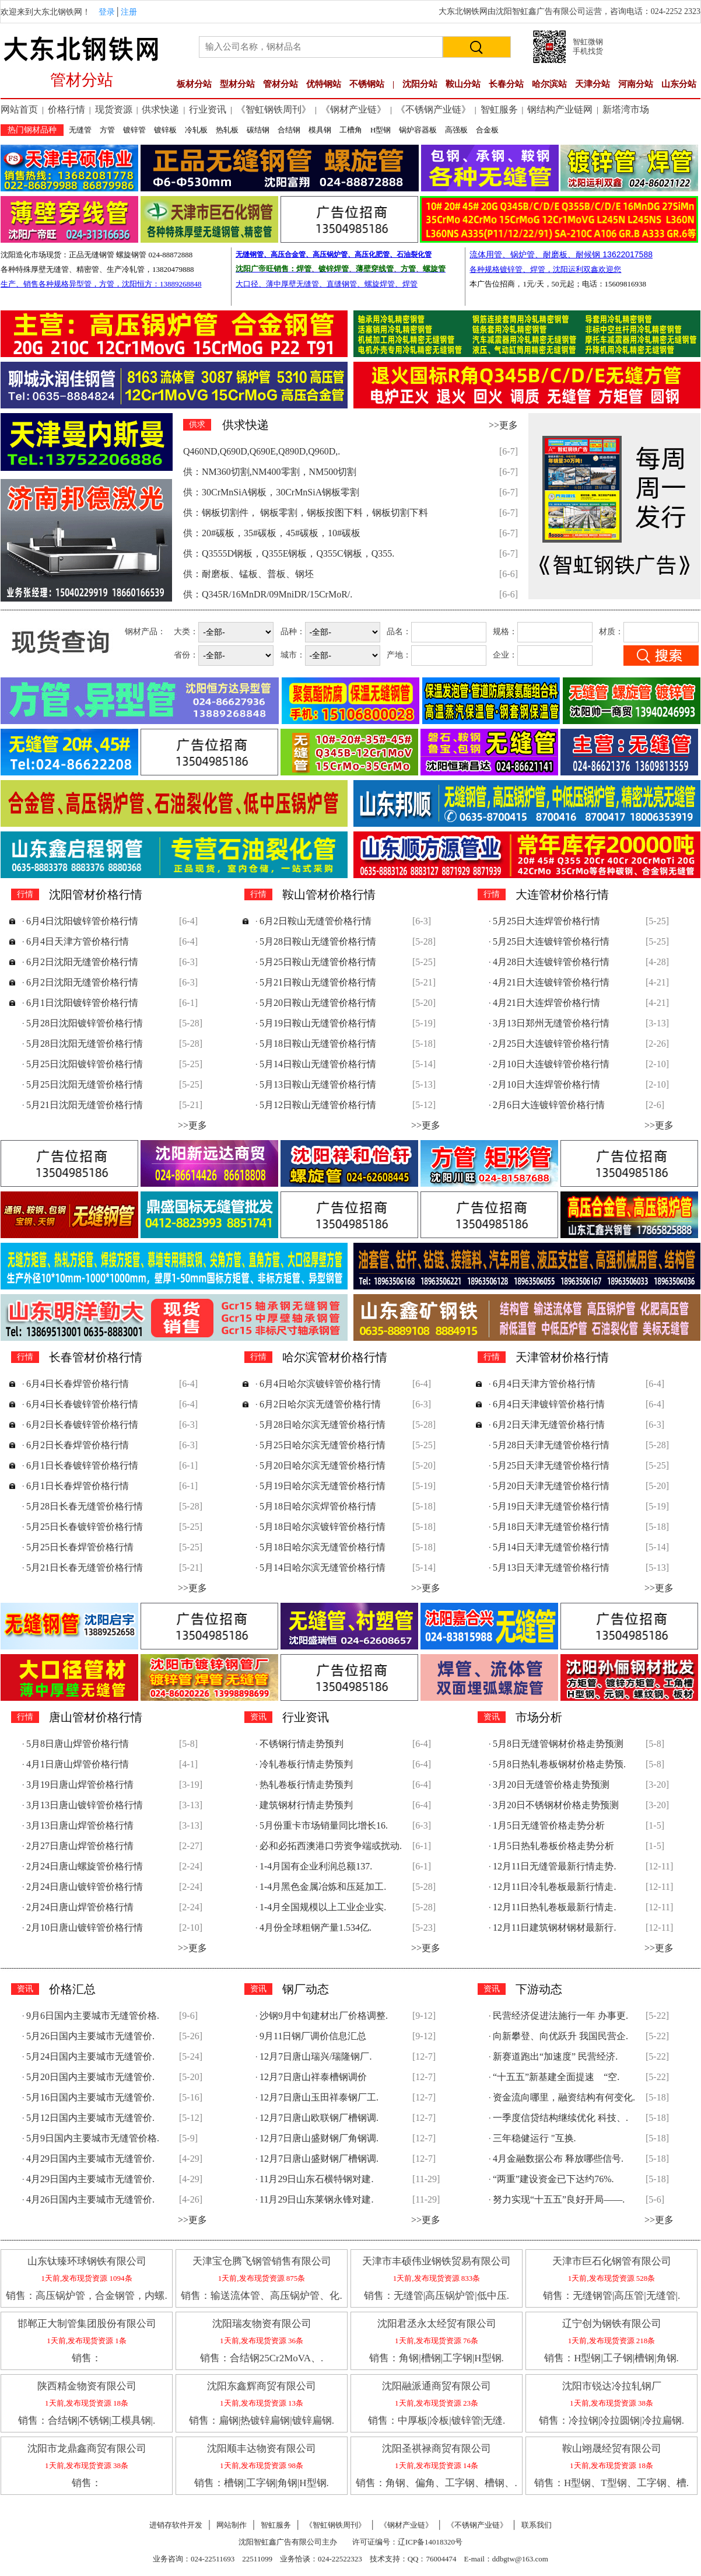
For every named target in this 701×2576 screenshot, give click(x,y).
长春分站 (506, 84)
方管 (107, 129)
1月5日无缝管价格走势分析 (549, 1825)
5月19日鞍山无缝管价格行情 (318, 1023)
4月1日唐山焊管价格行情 (77, 1764)
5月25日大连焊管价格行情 (546, 921)
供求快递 (160, 109)
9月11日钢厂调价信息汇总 (313, 2036)
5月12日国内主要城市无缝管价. (90, 2118)
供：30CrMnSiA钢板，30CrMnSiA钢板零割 (271, 492)
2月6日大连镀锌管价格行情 (549, 1105)
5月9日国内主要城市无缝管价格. (92, 2138)
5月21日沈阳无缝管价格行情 (84, 1105)
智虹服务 (499, 109)
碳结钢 (258, 129)
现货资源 (113, 109)
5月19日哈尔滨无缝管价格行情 (322, 1486)
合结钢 (289, 129)
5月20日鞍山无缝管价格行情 (318, 1003)
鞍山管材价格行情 (329, 894)
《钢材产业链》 (353, 109)
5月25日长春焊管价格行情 (80, 1547)
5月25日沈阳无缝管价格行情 (84, 1084)
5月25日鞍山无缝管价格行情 (318, 962)
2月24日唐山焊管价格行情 (80, 1907)
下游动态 (539, 1989)
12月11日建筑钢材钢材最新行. (554, 1927)
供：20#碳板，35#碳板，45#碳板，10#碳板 (271, 533)
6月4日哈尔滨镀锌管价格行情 (320, 1384)
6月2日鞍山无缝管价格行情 (315, 921)
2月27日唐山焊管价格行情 (80, 1846)
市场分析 (539, 1717)
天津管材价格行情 (562, 1357)
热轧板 (227, 129)
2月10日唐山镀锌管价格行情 (84, 1927)
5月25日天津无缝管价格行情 (551, 1465)
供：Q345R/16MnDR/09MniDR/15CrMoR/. (267, 594)
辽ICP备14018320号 (430, 2541)
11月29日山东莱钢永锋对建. (316, 2199)
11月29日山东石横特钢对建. (316, 2179)
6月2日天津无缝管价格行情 (549, 1424)
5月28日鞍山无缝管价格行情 (318, 941)
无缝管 (80, 129)
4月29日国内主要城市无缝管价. (90, 2158)
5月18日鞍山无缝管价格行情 (318, 1043)
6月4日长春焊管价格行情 (77, 1384)
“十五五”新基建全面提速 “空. (556, 2077)
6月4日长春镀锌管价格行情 (82, 1404)
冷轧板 (196, 129)
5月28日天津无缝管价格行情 (551, 1445)
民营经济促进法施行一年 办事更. (560, 2016)
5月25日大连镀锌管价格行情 (551, 941)
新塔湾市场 (625, 109)
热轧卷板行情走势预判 (306, 1784)
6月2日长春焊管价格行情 (77, 1445)
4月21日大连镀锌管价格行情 (551, 982)
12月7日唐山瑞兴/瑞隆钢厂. (315, 2056)
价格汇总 (72, 1989)
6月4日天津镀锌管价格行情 (549, 1404)
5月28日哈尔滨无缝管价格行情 (322, 1424)
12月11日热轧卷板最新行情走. (554, 1907)
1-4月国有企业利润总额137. (316, 1866)
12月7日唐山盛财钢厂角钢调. (319, 2138)
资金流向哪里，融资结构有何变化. (564, 2097)
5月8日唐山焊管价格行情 (77, 1744)
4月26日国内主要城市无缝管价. (90, 2199)
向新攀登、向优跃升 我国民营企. (560, 2036)
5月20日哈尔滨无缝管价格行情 (322, 1465)
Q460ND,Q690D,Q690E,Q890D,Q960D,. (261, 451)
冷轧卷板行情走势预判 (306, 1764)
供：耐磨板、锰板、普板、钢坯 (248, 574)
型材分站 (237, 84)
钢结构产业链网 (560, 109)
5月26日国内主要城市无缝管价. (90, 2036)
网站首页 (19, 109)
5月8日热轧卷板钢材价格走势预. (559, 1764)
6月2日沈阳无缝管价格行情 (82, 962)
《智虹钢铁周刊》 (273, 109)
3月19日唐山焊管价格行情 (80, 1784)
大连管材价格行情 (562, 894)
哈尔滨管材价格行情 (334, 1357)
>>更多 (503, 425)
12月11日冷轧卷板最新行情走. (554, 1887)
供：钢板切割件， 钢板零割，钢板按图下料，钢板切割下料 (305, 513)
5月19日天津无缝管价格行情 (551, 1506)
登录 (107, 12)
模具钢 (320, 129)
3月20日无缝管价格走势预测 (551, 1784)
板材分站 (194, 84)
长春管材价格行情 (95, 1357)
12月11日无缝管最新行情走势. (554, 1866)
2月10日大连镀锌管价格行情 (551, 1064)
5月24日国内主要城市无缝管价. (90, 2056)
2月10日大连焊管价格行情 (546, 1084)
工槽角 (350, 129)
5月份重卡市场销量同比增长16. (324, 1825)
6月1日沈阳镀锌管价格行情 (82, 1003)
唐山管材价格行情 (95, 1717)
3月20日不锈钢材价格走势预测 (556, 1805)
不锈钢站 (366, 84)
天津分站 (592, 84)
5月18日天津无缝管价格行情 (551, 1527)
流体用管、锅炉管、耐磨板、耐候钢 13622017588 (561, 254)
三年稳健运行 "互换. (534, 2138)
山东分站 (678, 84)
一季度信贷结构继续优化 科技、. (560, 2118)
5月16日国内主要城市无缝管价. (90, 2097)
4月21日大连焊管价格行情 (546, 1003)
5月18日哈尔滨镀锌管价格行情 (322, 1527)
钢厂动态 (305, 1989)
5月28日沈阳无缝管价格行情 (84, 1043)
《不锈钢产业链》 (433, 109)
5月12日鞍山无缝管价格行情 (318, 1105)
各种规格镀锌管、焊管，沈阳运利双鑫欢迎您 (545, 269)
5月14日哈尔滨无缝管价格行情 (322, 1567)
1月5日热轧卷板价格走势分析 (553, 1846)
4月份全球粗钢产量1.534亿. (315, 1927)
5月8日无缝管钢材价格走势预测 (558, 1744)
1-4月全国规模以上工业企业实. (323, 1907)
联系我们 (536, 2525)
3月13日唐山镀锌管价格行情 (84, 1805)
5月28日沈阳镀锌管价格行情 (84, 1023)
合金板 (487, 129)
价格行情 (66, 109)
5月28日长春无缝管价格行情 (84, 1506)
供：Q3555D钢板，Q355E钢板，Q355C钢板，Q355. (288, 553)
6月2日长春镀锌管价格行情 (82, 1424)
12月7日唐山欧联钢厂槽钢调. (319, 2118)
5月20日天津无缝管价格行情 (551, 1486)
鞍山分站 (463, 84)
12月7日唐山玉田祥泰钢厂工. (319, 2097)
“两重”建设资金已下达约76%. (553, 2179)
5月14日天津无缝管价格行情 (551, 1547)
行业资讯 (207, 109)
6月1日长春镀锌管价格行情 (82, 1465)
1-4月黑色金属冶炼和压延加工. (323, 1887)
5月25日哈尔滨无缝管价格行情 (322, 1445)
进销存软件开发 (175, 2525)
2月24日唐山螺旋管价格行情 (84, 1866)
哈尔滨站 (549, 84)
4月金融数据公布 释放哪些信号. (558, 2158)
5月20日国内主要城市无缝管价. (90, 2077)
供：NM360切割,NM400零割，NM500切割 (269, 472)
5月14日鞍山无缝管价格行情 (318, 1064)
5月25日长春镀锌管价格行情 (84, 1527)
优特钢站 (323, 84)
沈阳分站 (419, 84)
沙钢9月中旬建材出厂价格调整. (324, 2016)
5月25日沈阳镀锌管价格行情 (84, 1064)
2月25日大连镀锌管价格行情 (551, 1043)
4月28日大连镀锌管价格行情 (551, 962)
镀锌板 (165, 129)
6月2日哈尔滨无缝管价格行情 (320, 1404)
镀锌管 (134, 129)
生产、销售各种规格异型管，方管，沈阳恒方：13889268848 (101, 283)
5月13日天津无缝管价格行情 (551, 1567)
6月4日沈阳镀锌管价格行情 (82, 921)
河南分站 (635, 84)
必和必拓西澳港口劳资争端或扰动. (331, 1846)
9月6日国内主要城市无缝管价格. (92, 2016)
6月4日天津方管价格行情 (77, 941)
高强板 (456, 129)
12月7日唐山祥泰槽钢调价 (313, 2077)
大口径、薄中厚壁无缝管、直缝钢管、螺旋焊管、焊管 (327, 283)
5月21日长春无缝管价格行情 (84, 1567)
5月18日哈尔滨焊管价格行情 (318, 1506)
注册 (129, 12)
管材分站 (280, 84)
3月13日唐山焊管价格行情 (80, 1825)
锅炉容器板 (418, 129)
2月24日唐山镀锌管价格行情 (84, 1887)
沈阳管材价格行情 (95, 894)
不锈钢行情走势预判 (302, 1744)
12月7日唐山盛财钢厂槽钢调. (319, 2158)
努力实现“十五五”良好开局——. (559, 2199)
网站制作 (231, 2525)
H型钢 (380, 129)
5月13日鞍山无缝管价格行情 (318, 1084)
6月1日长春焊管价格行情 (77, 1486)
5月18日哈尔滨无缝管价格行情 (322, 1547)
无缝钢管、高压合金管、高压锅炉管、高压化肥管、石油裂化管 (334, 254)
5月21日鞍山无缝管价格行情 (318, 982)
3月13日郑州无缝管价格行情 (551, 1023)
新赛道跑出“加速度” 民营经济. (555, 2056)
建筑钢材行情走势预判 (306, 1805)
